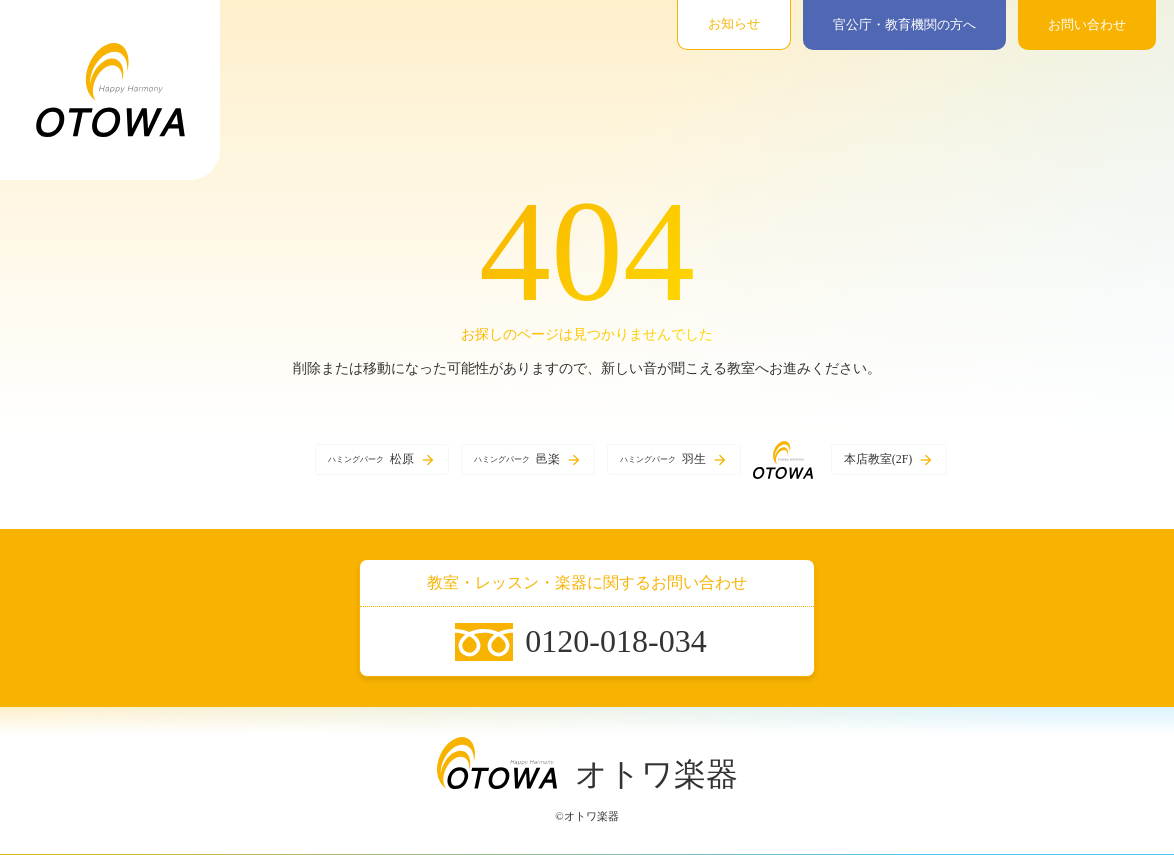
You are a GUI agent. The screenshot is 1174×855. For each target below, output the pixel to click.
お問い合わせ (1087, 24)
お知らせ (734, 23)
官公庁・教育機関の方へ (904, 24)
